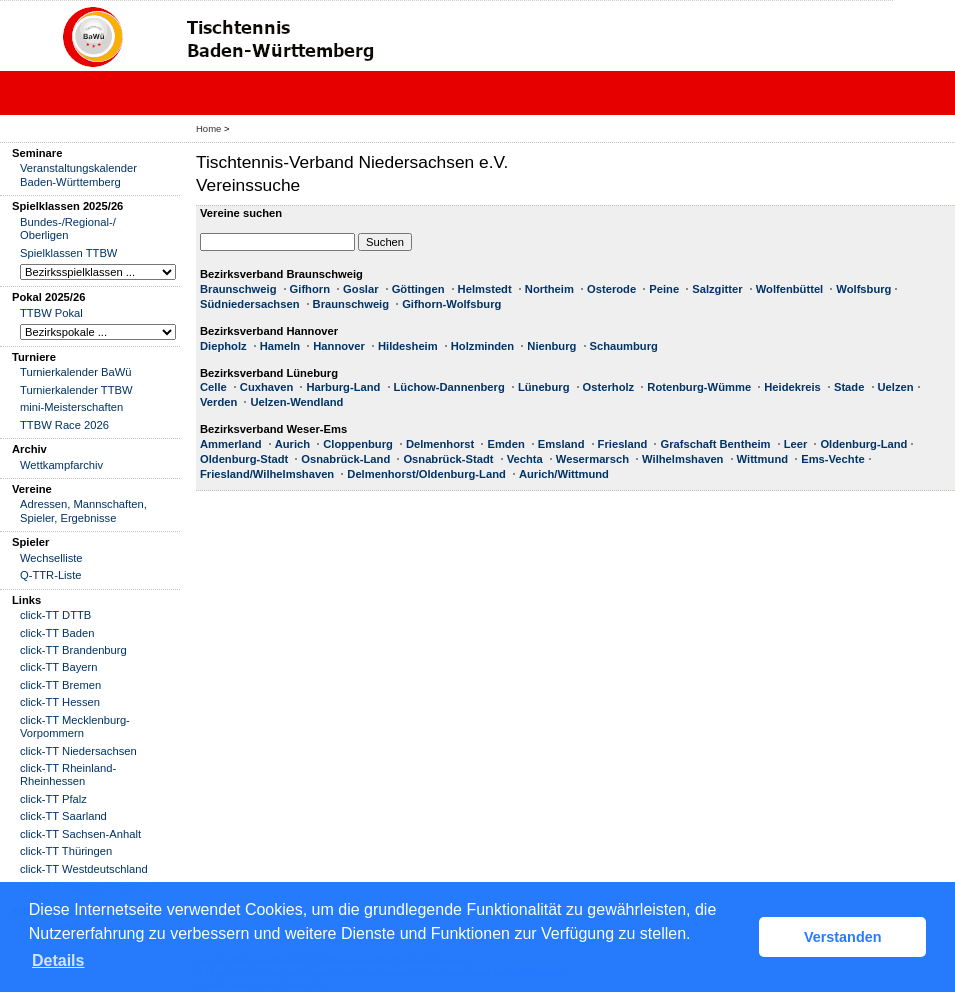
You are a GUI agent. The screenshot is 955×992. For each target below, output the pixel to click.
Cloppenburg (358, 444)
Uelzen (896, 387)
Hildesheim (408, 346)
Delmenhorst (440, 444)
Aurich (292, 444)
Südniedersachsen (249, 304)
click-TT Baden (57, 633)
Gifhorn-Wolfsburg (451, 304)
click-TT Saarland (63, 816)
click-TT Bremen (60, 685)
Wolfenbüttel (790, 289)
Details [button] (58, 960)
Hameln (280, 346)
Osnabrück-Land (345, 459)
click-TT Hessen (60, 702)
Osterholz (609, 387)
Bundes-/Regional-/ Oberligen (68, 228)
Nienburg (551, 346)
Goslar (360, 289)
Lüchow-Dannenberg (449, 387)
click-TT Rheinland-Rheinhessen (68, 774)
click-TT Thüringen (66, 851)
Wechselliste (51, 558)
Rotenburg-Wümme (699, 387)
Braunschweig (238, 289)
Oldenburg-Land (863, 444)
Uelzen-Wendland (296, 402)
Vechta (525, 459)
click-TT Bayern (59, 667)
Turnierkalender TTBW (76, 390)
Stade (849, 387)
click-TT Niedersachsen (78, 751)
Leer (796, 444)
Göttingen (418, 289)
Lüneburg (544, 387)
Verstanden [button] (843, 937)
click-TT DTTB (55, 615)
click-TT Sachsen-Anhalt (80, 834)
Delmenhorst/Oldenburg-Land (426, 474)
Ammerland (231, 444)
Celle (213, 387)
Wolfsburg (863, 289)
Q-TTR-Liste (51, 575)
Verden (218, 402)
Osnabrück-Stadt (448, 459)
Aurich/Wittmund (564, 474)
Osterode (611, 289)
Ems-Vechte (832, 459)
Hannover (339, 346)
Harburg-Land (343, 387)
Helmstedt (485, 289)
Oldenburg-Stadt (244, 459)
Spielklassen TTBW (68, 253)
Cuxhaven (266, 387)
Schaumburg (624, 346)
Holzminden (482, 346)
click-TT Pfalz (53, 799)
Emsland (561, 444)
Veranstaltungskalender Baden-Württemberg (78, 174)
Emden (505, 444)
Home (208, 128)
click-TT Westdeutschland (84, 869)
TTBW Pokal (51, 313)
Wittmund (762, 459)
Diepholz (223, 346)
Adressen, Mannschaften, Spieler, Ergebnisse (83, 510)
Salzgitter (717, 289)
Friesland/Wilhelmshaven (267, 474)
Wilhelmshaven (682, 459)
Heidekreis (792, 387)
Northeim (549, 289)
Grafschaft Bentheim (715, 444)
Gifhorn (310, 289)
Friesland (623, 444)
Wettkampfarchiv (61, 465)
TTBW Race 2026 (64, 425)
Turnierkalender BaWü (76, 372)
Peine (664, 289)
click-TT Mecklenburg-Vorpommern (75, 726)
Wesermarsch (592, 459)
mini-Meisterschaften (71, 407)
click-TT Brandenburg (73, 650)
